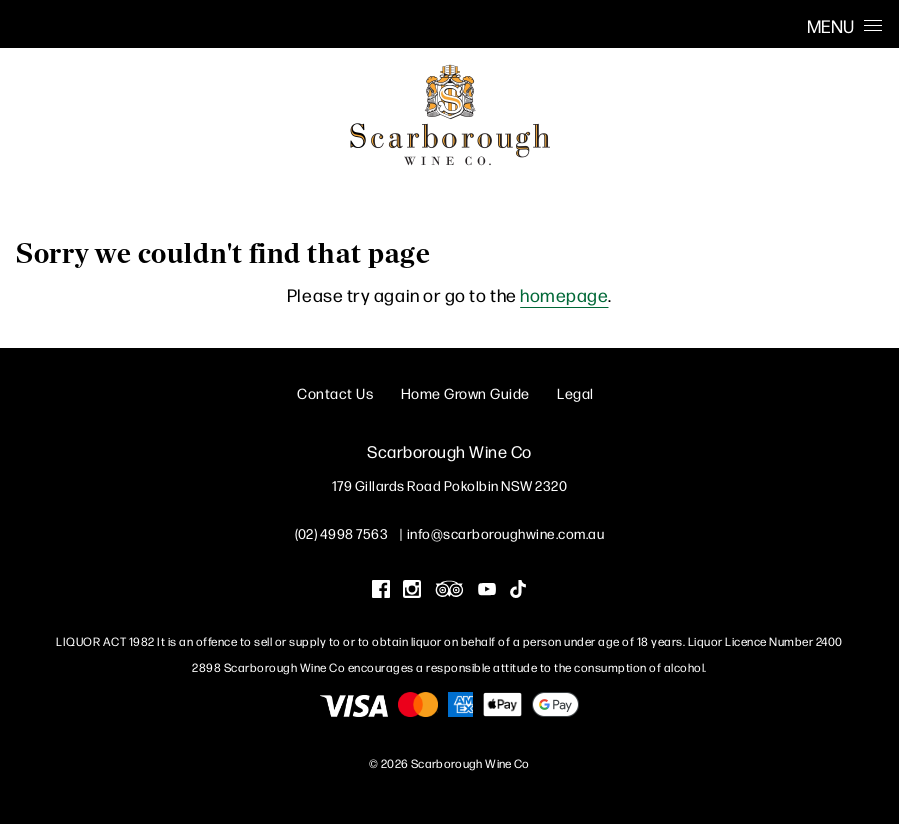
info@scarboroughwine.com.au (506, 533)
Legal (575, 392)
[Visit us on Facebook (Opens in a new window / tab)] (381, 591)
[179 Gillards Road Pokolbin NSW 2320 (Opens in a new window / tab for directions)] (450, 485)
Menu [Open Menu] (844, 25)
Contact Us (335, 392)
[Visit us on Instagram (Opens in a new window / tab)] (412, 591)
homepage (564, 294)
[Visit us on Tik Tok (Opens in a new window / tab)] (518, 591)
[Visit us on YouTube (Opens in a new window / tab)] (487, 591)
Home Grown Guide (465, 392)
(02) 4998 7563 (341, 533)
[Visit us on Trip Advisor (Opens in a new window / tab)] (450, 591)
